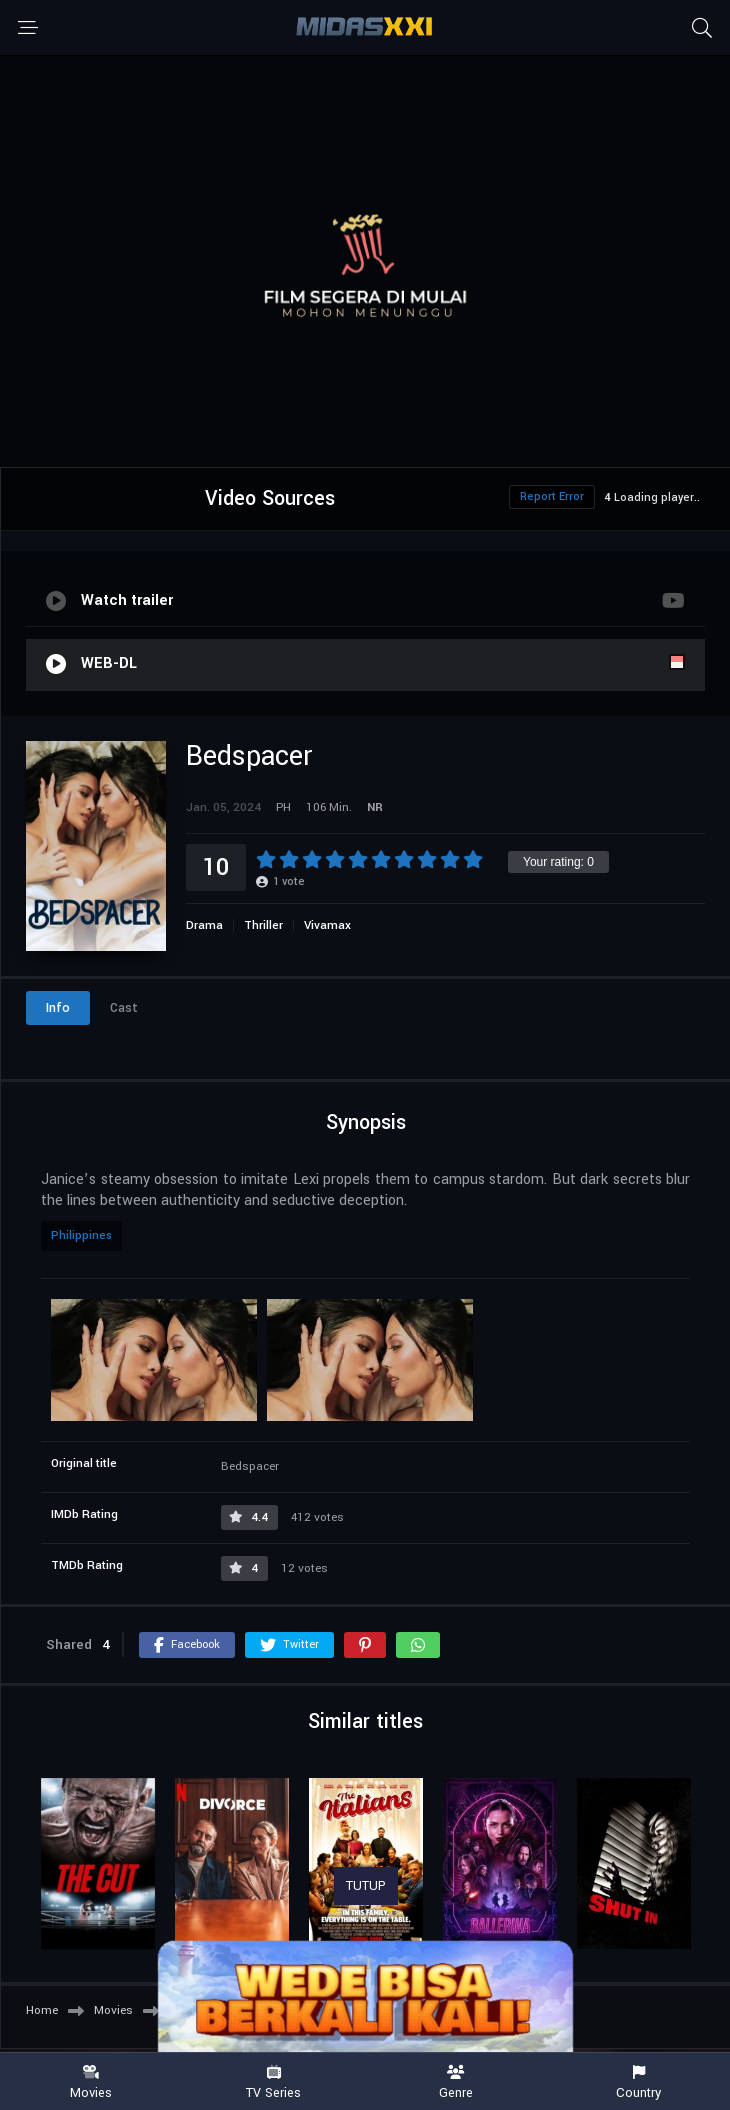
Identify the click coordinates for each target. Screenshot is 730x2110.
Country (639, 2082)
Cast (124, 1008)
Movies (91, 2082)
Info (58, 1008)
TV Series (274, 2082)
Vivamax (327, 925)
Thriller (263, 925)
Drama (204, 925)
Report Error (552, 496)
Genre (456, 2082)
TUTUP (366, 1886)
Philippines (81, 1235)
